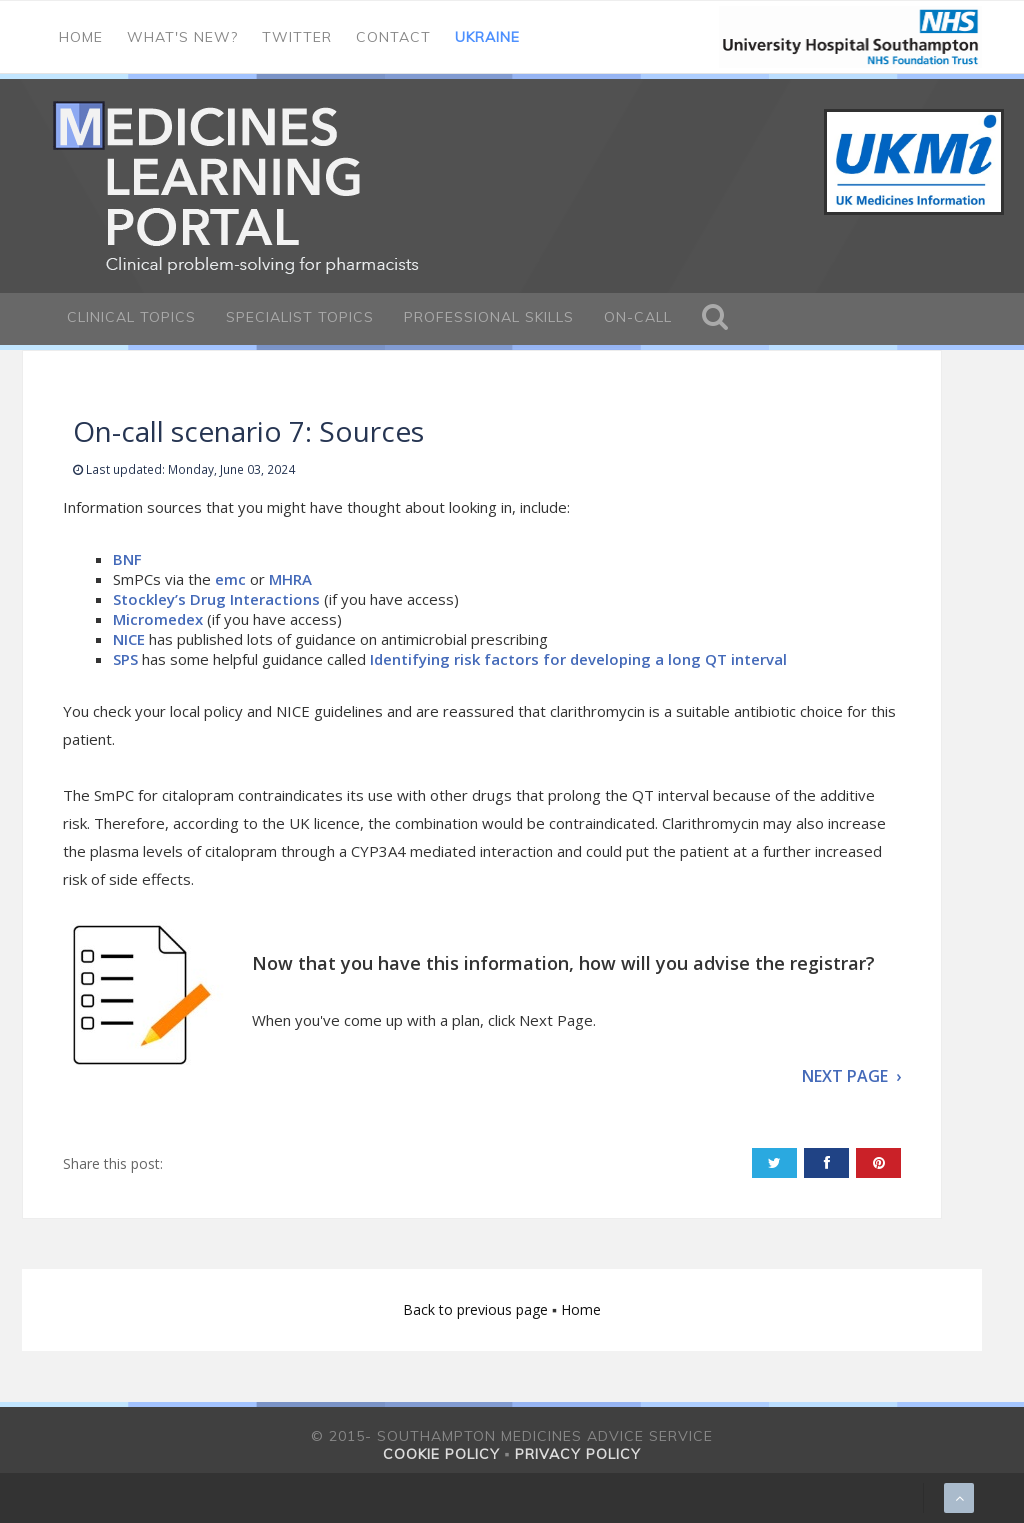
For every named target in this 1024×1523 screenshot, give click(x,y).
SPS (125, 659)
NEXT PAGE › (851, 1076)
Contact (393, 37)
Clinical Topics (131, 317)
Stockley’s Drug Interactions (216, 599)
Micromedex (158, 619)
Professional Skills (489, 317)
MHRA (290, 579)
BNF (129, 559)
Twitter (297, 37)
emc (230, 579)
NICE (129, 639)
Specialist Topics (300, 317)
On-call (638, 317)
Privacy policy (578, 1454)
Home (81, 37)
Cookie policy (441, 1454)
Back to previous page (477, 1309)
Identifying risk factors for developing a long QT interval (578, 659)
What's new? (182, 37)
